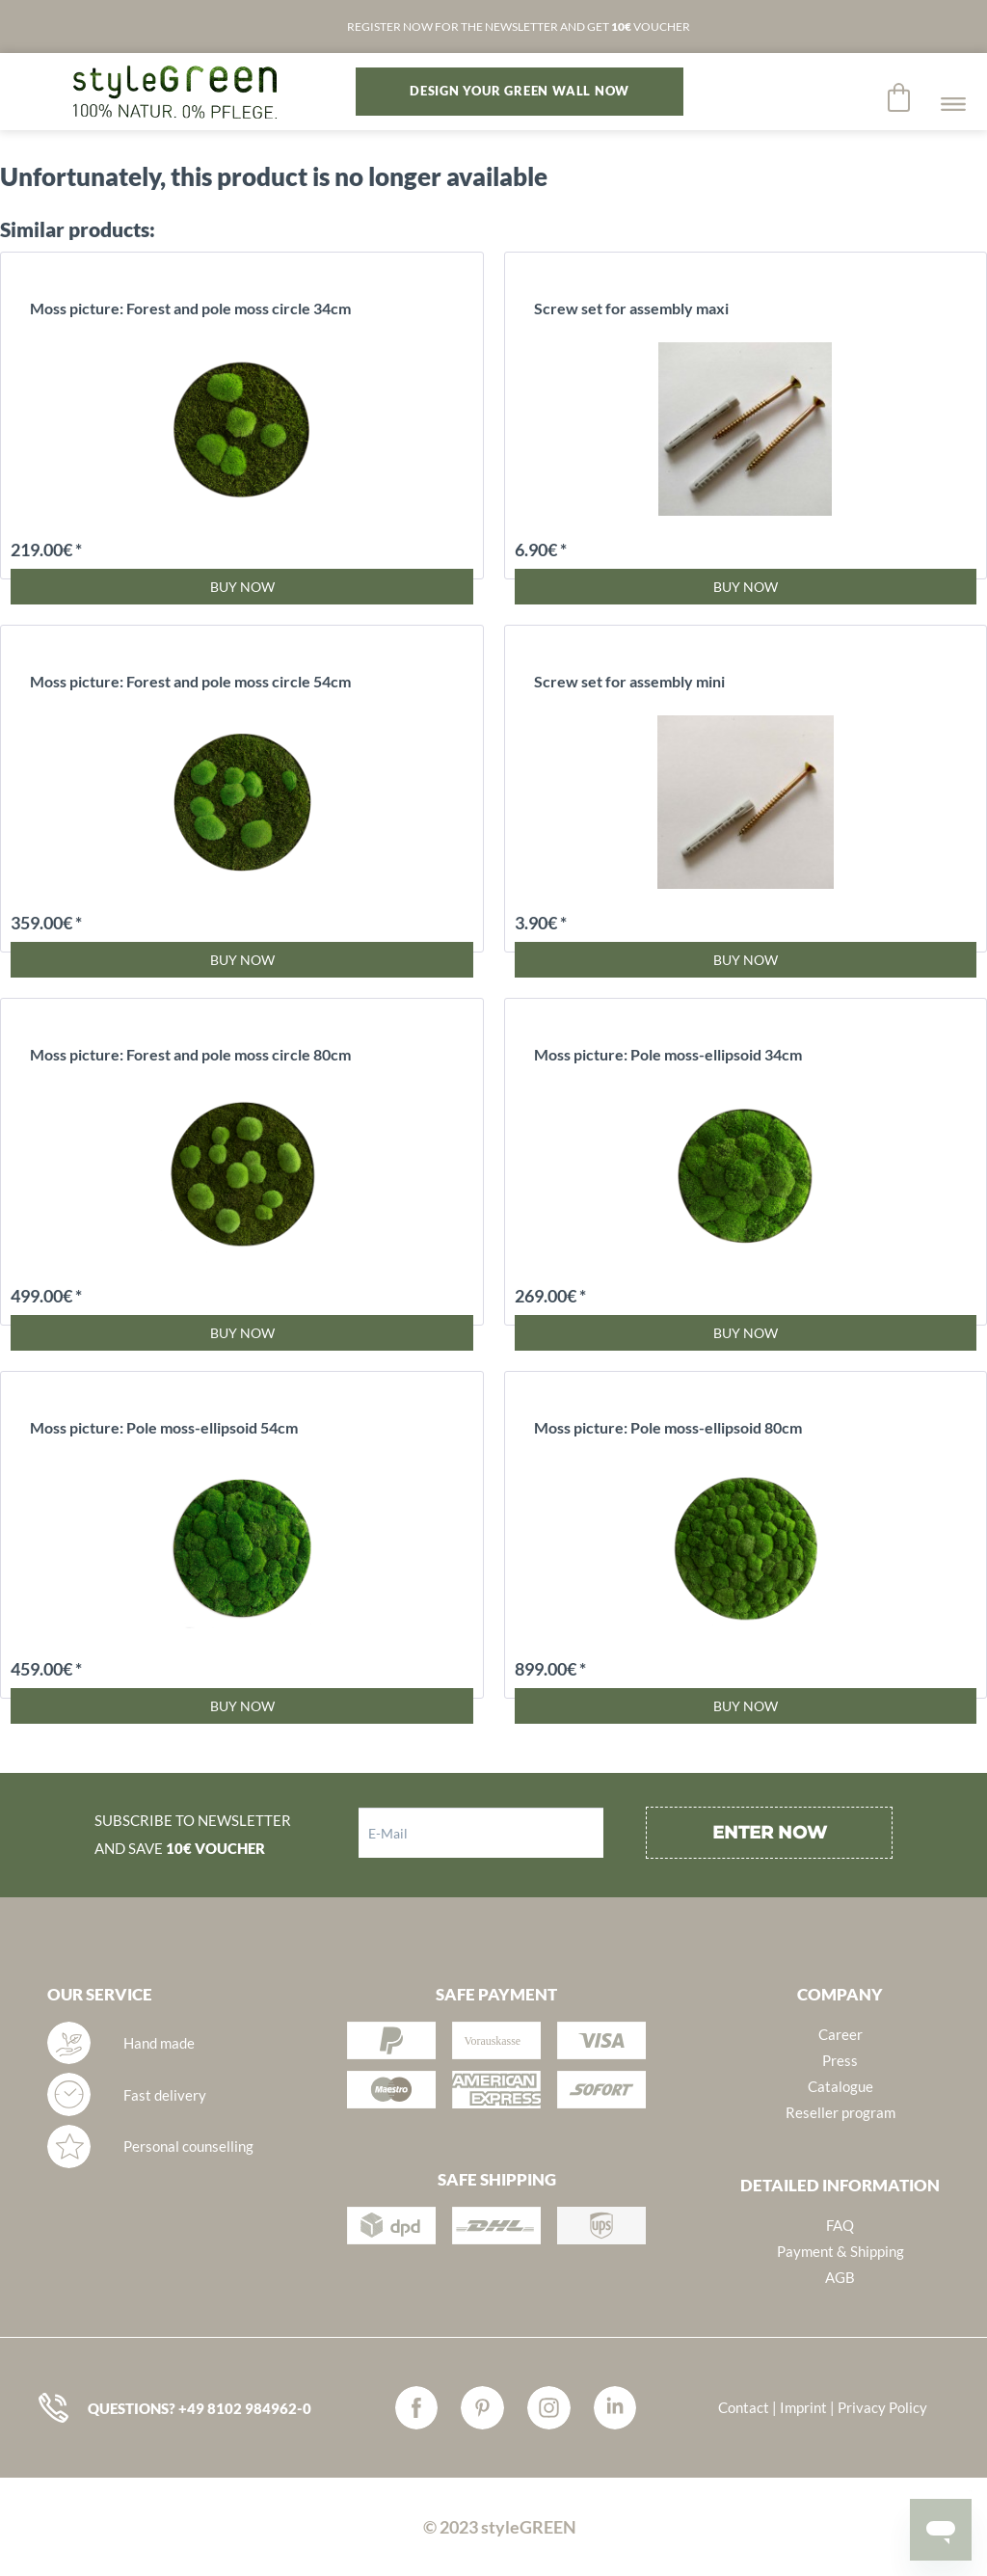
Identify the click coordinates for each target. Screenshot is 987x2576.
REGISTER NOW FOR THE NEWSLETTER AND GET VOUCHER (518, 26)
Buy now (242, 586)
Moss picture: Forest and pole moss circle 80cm (190, 1054)
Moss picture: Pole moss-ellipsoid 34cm (668, 1054)
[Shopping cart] (900, 97)
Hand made (159, 2043)
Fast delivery (164, 2095)
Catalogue (840, 2086)
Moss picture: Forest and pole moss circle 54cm (190, 681)
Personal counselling (188, 2146)
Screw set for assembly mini (629, 681)
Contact (743, 2407)
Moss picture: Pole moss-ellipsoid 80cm (668, 1427)
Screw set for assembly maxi (631, 308)
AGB (840, 2277)
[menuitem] (900, 97)
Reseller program (840, 2112)
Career (840, 2034)
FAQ (840, 2225)
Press (840, 2060)
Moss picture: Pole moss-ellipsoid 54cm (164, 1427)
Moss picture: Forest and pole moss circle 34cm (190, 308)
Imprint (803, 2407)
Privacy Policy (882, 2407)
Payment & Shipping (840, 2251)
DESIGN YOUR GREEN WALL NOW (519, 90)
